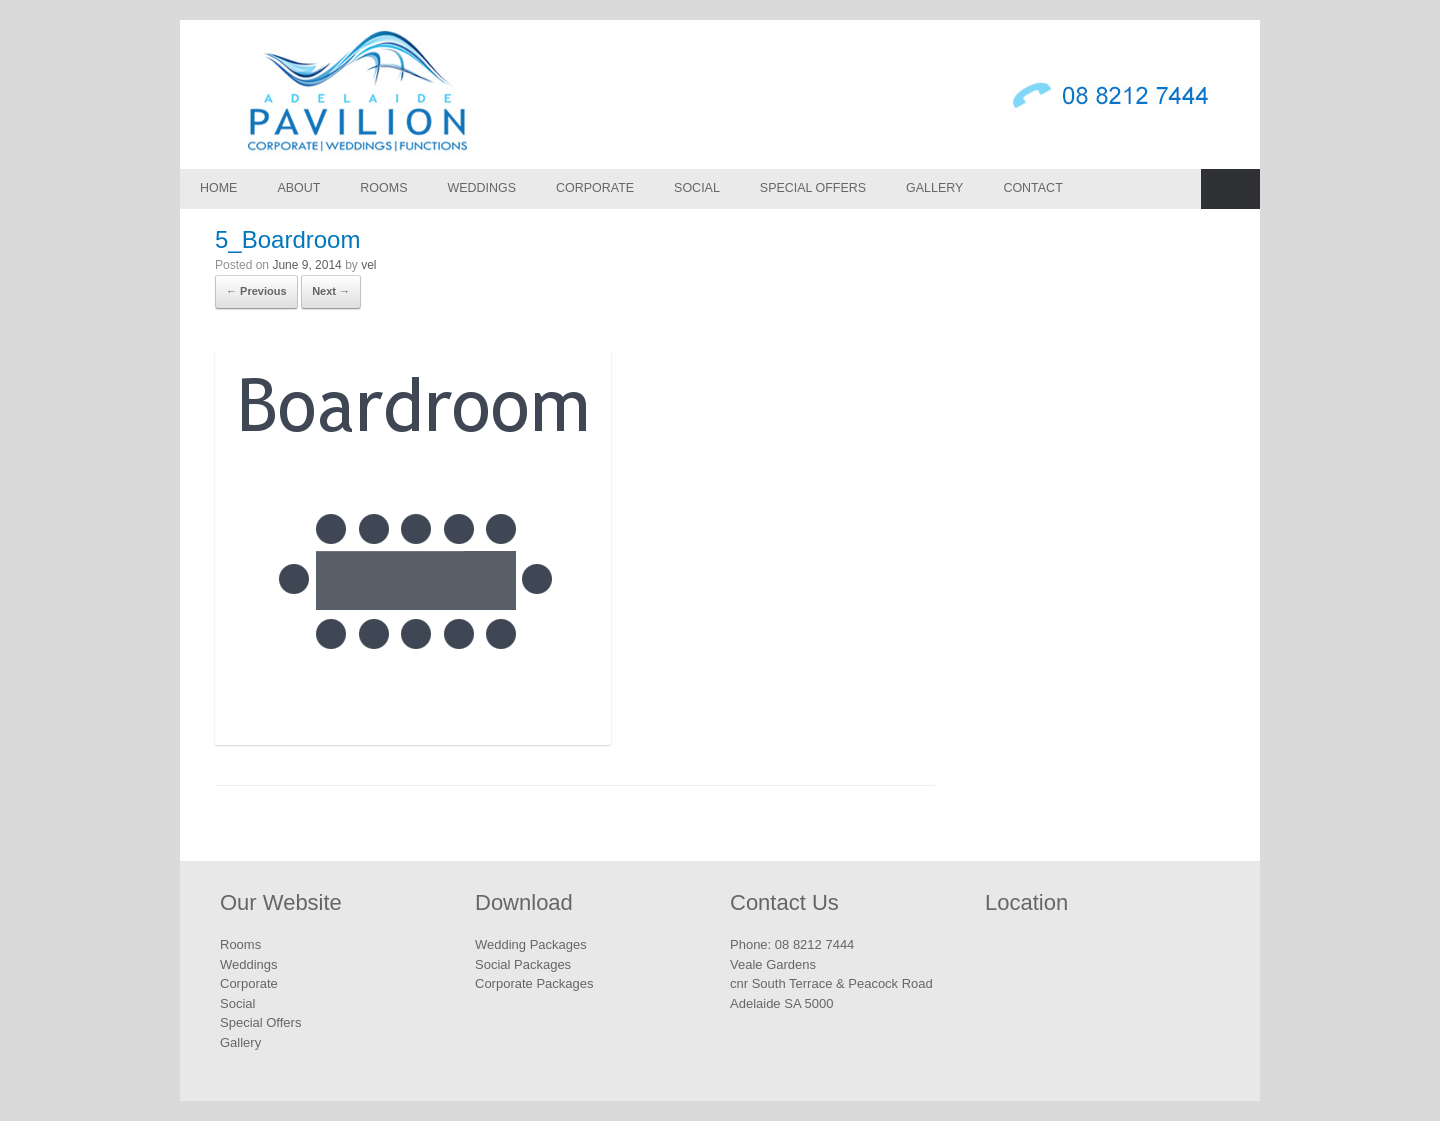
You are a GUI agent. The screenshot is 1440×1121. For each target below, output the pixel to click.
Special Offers (813, 188)
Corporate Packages (534, 983)
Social (697, 188)
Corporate (595, 188)
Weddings (481, 188)
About (298, 188)
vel (368, 265)
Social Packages (523, 964)
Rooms (383, 188)
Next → (331, 291)
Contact (1032, 188)
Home (218, 188)
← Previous (256, 291)
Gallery (934, 188)
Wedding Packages (531, 944)
